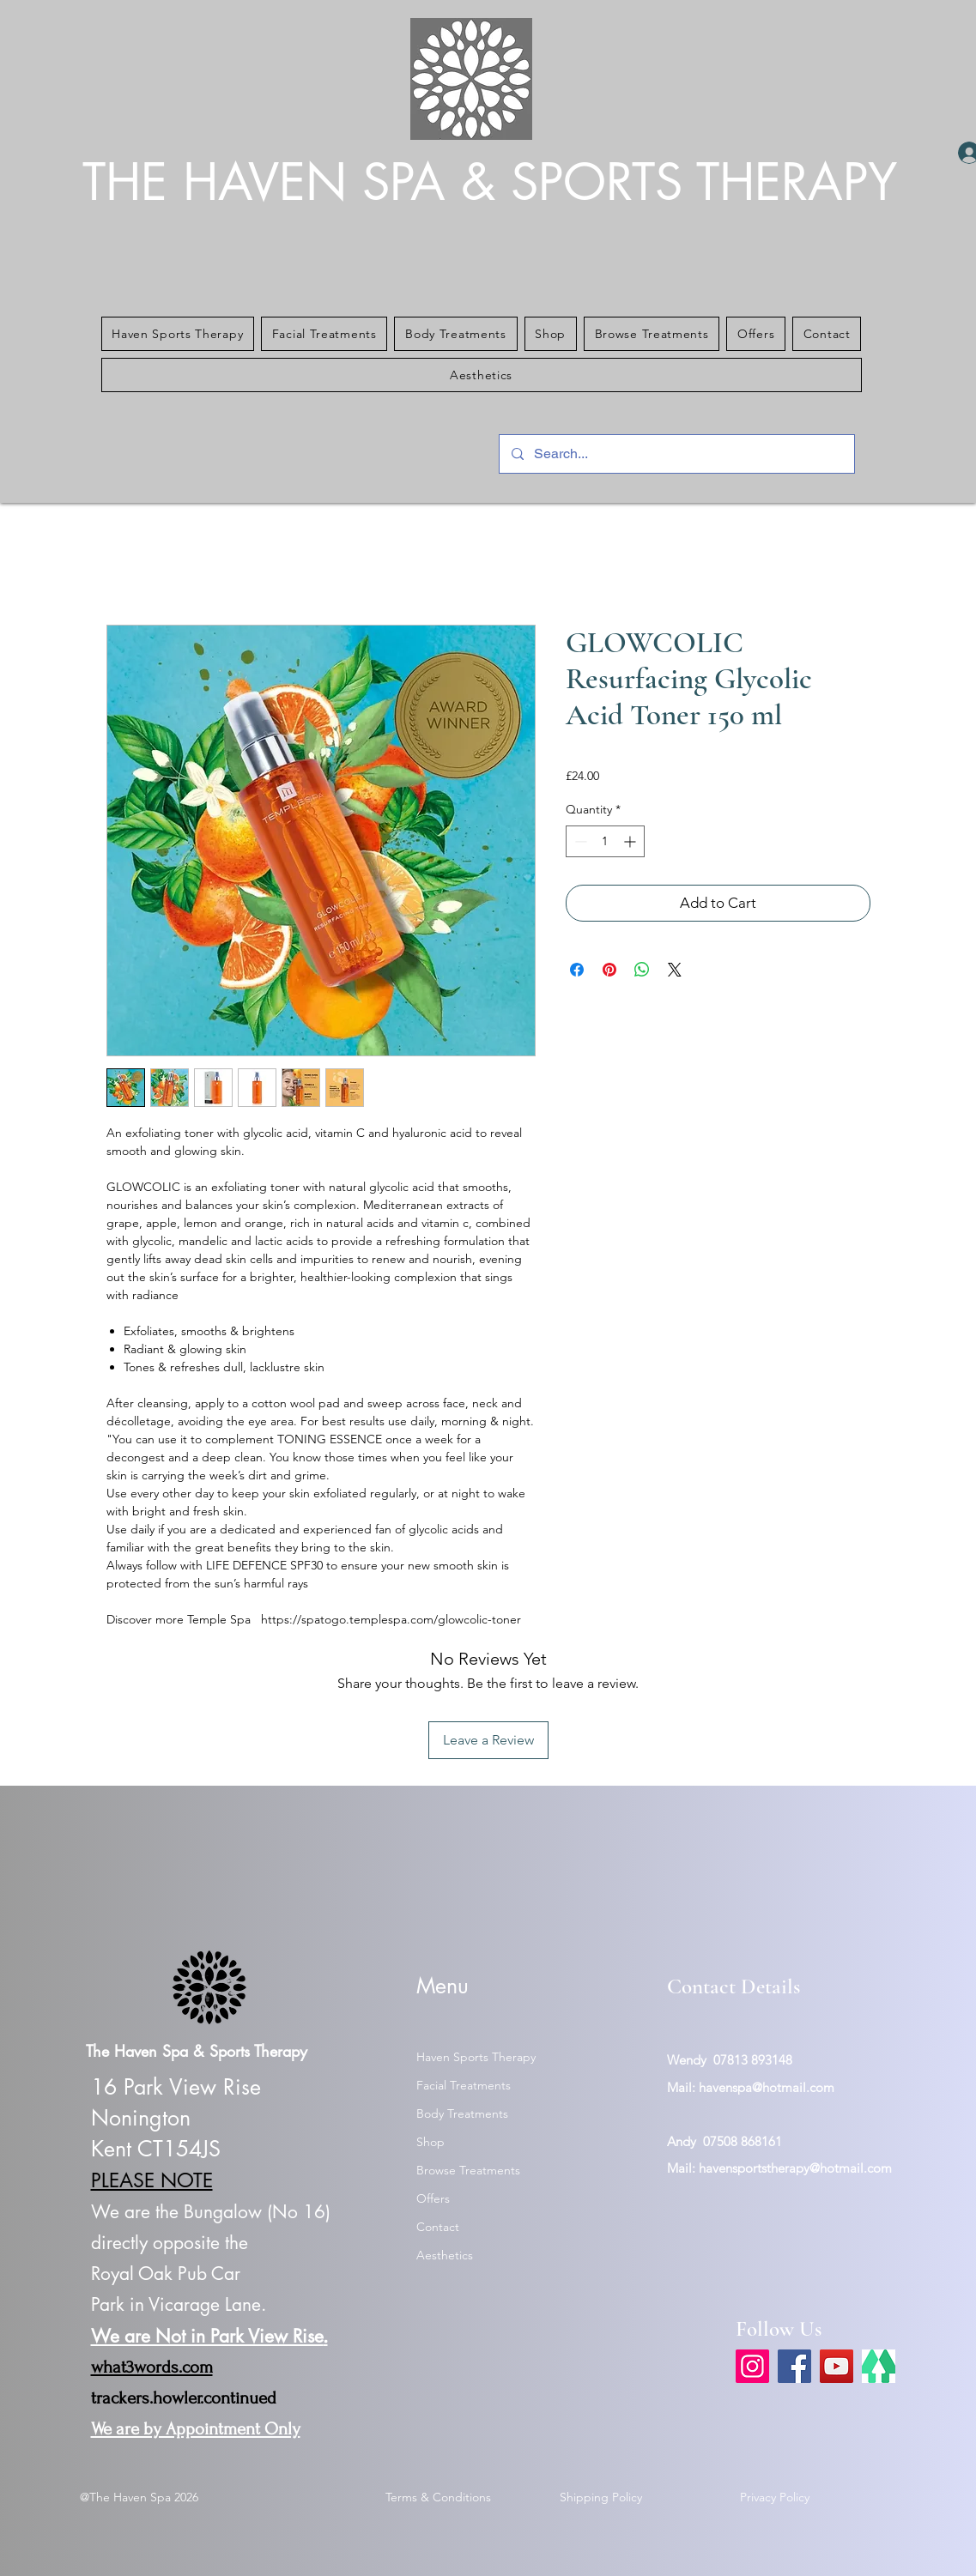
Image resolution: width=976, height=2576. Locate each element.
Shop (430, 2142)
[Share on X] (674, 969)
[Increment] (631, 841)
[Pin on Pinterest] (609, 969)
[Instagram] (752, 2366)
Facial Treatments (463, 2085)
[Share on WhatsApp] (642, 969)
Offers (433, 2198)
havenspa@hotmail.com (766, 2087)
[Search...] (676, 454)
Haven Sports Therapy (476, 2057)
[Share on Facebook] (577, 969)
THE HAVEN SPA (271, 182)
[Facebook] (794, 2366)
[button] (178, 334)
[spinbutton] (605, 841)
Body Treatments (462, 2113)
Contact (437, 2226)
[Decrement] (579, 841)
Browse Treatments (468, 2170)
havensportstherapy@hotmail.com (795, 2168)
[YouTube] (836, 2366)
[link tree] (878, 2366)
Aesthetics (444, 2255)
